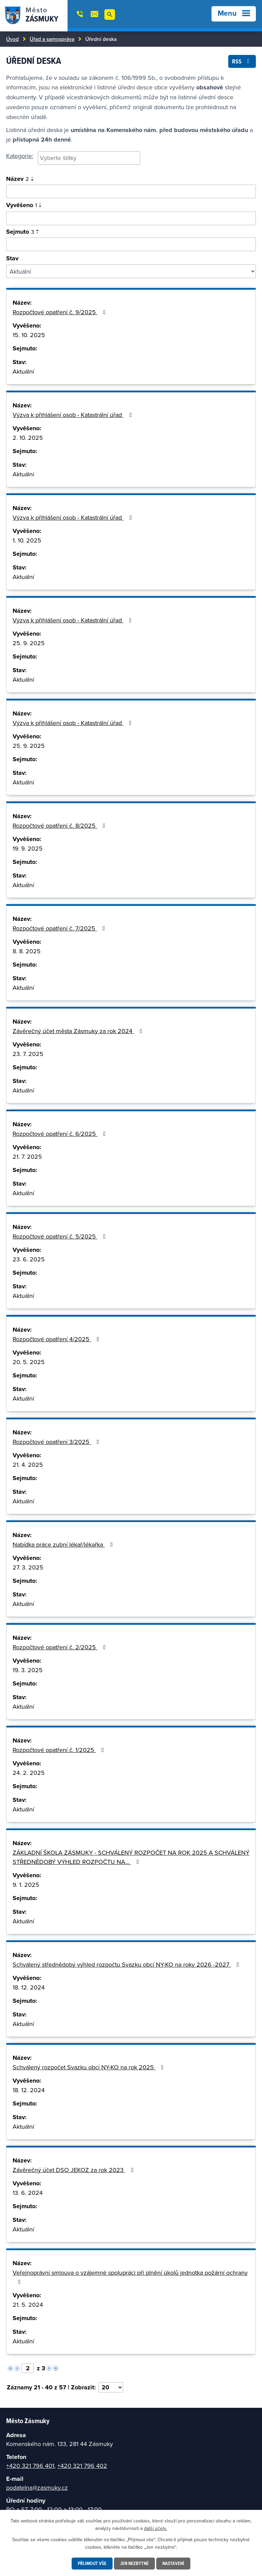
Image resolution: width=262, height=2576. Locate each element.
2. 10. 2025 (28, 437)
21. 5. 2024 (28, 2304)
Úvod (12, 39)
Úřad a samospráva (52, 39)
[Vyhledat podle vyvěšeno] (131, 218)
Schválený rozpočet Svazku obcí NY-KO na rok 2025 (89, 2067)
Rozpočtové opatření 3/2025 (57, 1441)
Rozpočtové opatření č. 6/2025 (60, 1133)
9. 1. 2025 (26, 1884)
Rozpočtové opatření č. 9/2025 (60, 312)
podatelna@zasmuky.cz (37, 2487)
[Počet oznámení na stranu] (111, 2387)
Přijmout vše (92, 2563)
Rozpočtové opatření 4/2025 (57, 1339)
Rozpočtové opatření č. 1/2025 (60, 1750)
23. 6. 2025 (29, 1259)
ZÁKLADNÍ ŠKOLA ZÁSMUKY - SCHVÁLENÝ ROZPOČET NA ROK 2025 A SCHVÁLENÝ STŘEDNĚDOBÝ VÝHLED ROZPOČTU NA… (131, 1857)
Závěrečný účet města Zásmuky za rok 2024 (79, 1031)
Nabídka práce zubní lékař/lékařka (64, 1544)
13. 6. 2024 (28, 2192)
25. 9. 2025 (29, 643)
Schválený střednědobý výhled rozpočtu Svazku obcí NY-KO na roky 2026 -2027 (127, 1964)
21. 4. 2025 (28, 1464)
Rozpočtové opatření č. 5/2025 (60, 1236)
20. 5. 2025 (29, 1362)
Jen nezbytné (134, 2563)
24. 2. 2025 (29, 1772)
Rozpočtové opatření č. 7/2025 (60, 928)
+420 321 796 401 (30, 2465)
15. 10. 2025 (29, 335)
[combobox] (89, 158)
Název (17, 178)
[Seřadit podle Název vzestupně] (33, 177)
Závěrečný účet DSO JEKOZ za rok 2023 (74, 2170)
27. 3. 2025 (28, 1567)
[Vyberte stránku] (27, 2368)
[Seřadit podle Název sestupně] (33, 180)
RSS (242, 61)
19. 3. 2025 (28, 1670)
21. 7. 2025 (27, 1156)
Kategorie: (19, 155)
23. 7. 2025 (28, 1054)
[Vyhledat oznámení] (131, 191)
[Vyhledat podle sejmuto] (131, 244)
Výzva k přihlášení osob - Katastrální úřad (73, 414)
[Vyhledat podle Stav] (131, 271)
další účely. (155, 2528)
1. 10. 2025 (27, 540)
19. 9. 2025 (28, 848)
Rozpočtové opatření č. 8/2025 (60, 825)
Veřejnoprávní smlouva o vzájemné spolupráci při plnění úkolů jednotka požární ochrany (130, 2276)
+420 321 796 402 (82, 2465)
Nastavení (173, 2563)
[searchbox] (89, 158)
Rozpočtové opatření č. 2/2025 (60, 1647)
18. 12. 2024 (29, 1987)
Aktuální (23, 371)
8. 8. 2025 (27, 951)
